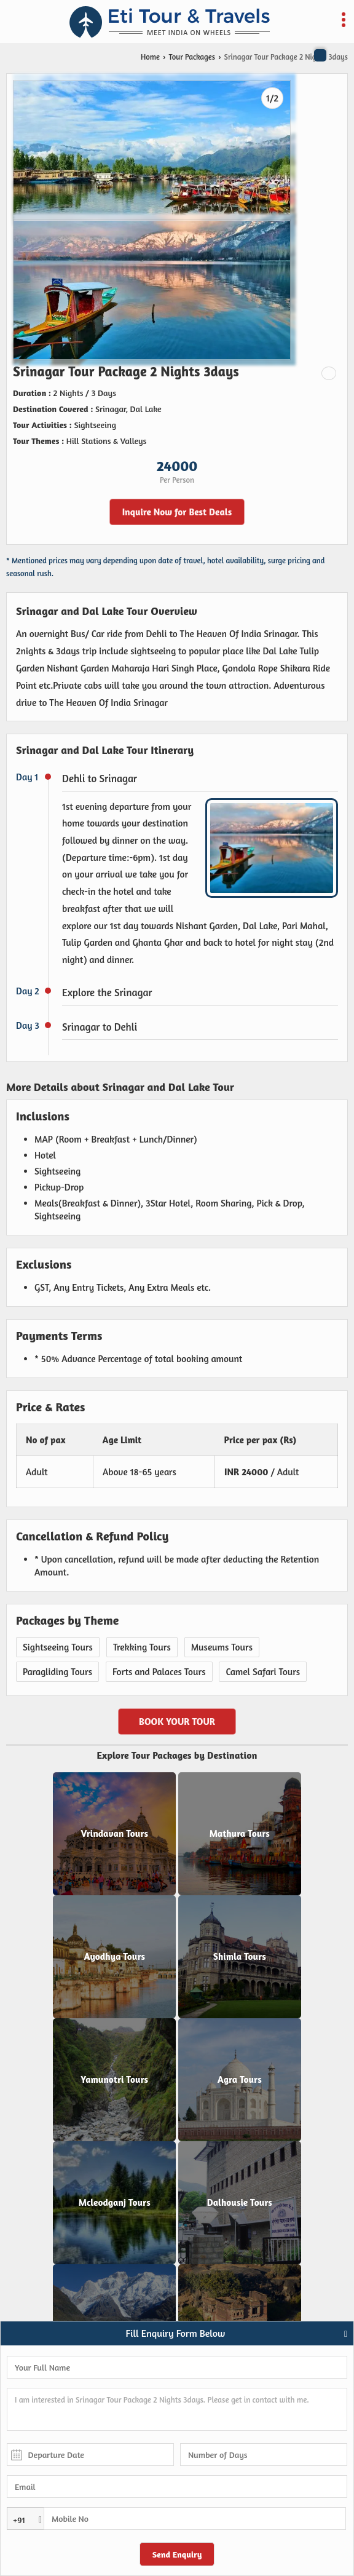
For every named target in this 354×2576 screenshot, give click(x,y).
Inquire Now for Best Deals (177, 512)
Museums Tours (222, 1647)
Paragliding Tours (57, 1672)
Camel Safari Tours (263, 1672)
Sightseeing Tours (58, 1647)
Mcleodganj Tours (115, 2203)
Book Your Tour (177, 1721)
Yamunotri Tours (114, 2080)
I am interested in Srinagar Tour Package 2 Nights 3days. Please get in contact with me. (177, 2409)
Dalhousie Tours (239, 2203)
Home (150, 56)
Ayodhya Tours (114, 1957)
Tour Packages (192, 56)
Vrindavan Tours (114, 1834)
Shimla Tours (239, 1957)
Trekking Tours (142, 1647)
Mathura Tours (240, 1834)
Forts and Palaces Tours (159, 1672)
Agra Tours (240, 2080)
